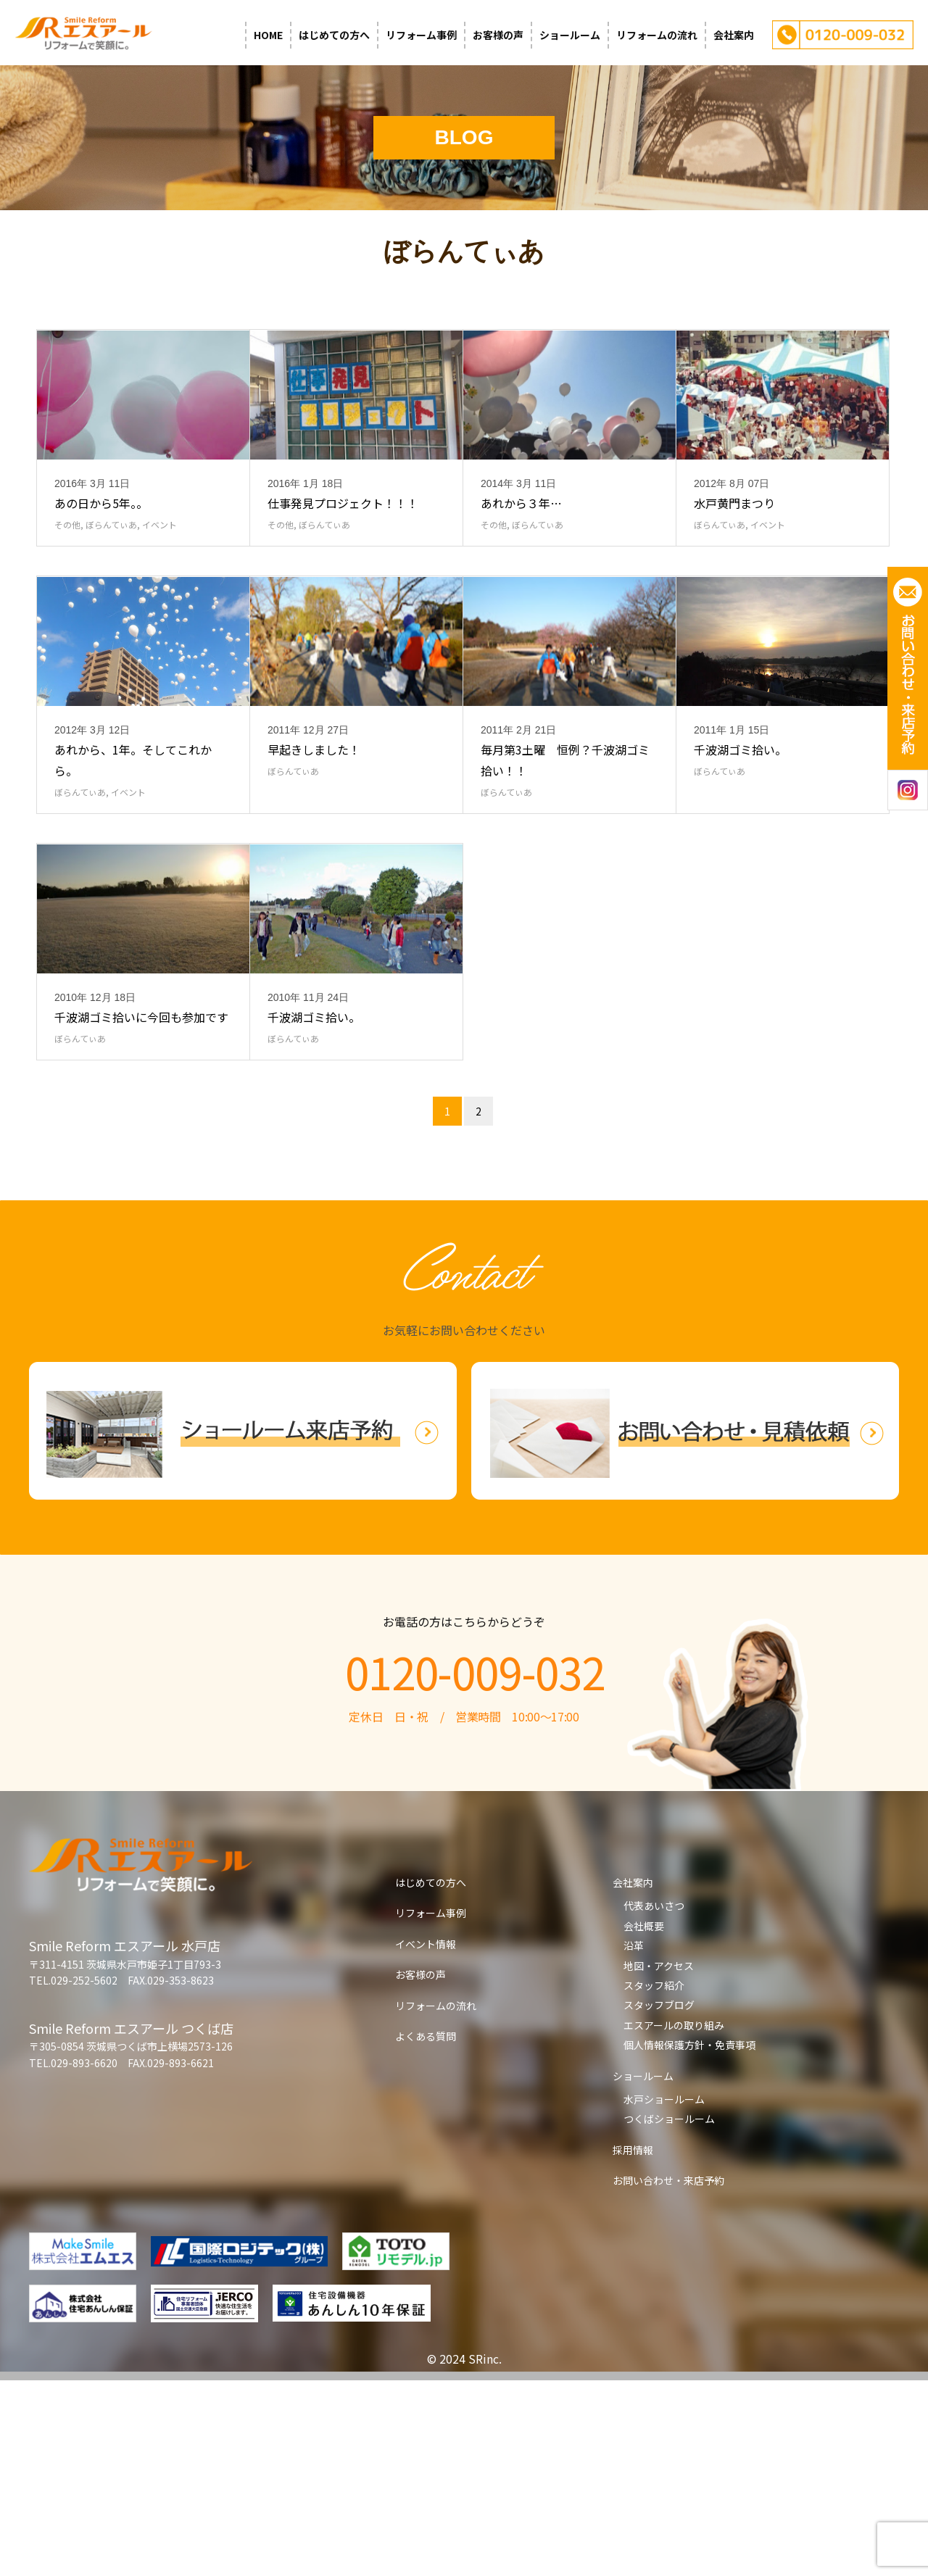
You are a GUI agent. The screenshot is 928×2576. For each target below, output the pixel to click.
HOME (268, 35)
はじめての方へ (334, 35)
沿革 (634, 2141)
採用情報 (633, 2345)
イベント (159, 589)
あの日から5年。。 (101, 568)
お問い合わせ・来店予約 (668, 2376)
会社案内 (733, 35)
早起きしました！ (314, 880)
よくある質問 (425, 2231)
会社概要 (644, 2121)
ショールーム (569, 35)
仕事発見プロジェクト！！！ (343, 568)
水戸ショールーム (664, 2295)
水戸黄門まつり (734, 568)
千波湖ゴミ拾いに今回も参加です (141, 1212)
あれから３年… (521, 568)
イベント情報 (425, 2139)
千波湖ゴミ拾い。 (740, 880)
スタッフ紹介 (654, 2181)
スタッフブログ (659, 2200)
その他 (67, 589)
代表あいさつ (654, 2101)
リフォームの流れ (656, 35)
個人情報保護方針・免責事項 (689, 2240)
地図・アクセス (659, 2161)
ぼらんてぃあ (111, 589)
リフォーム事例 (421, 35)
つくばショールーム (669, 2314)
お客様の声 (498, 35)
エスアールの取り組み (674, 2221)
